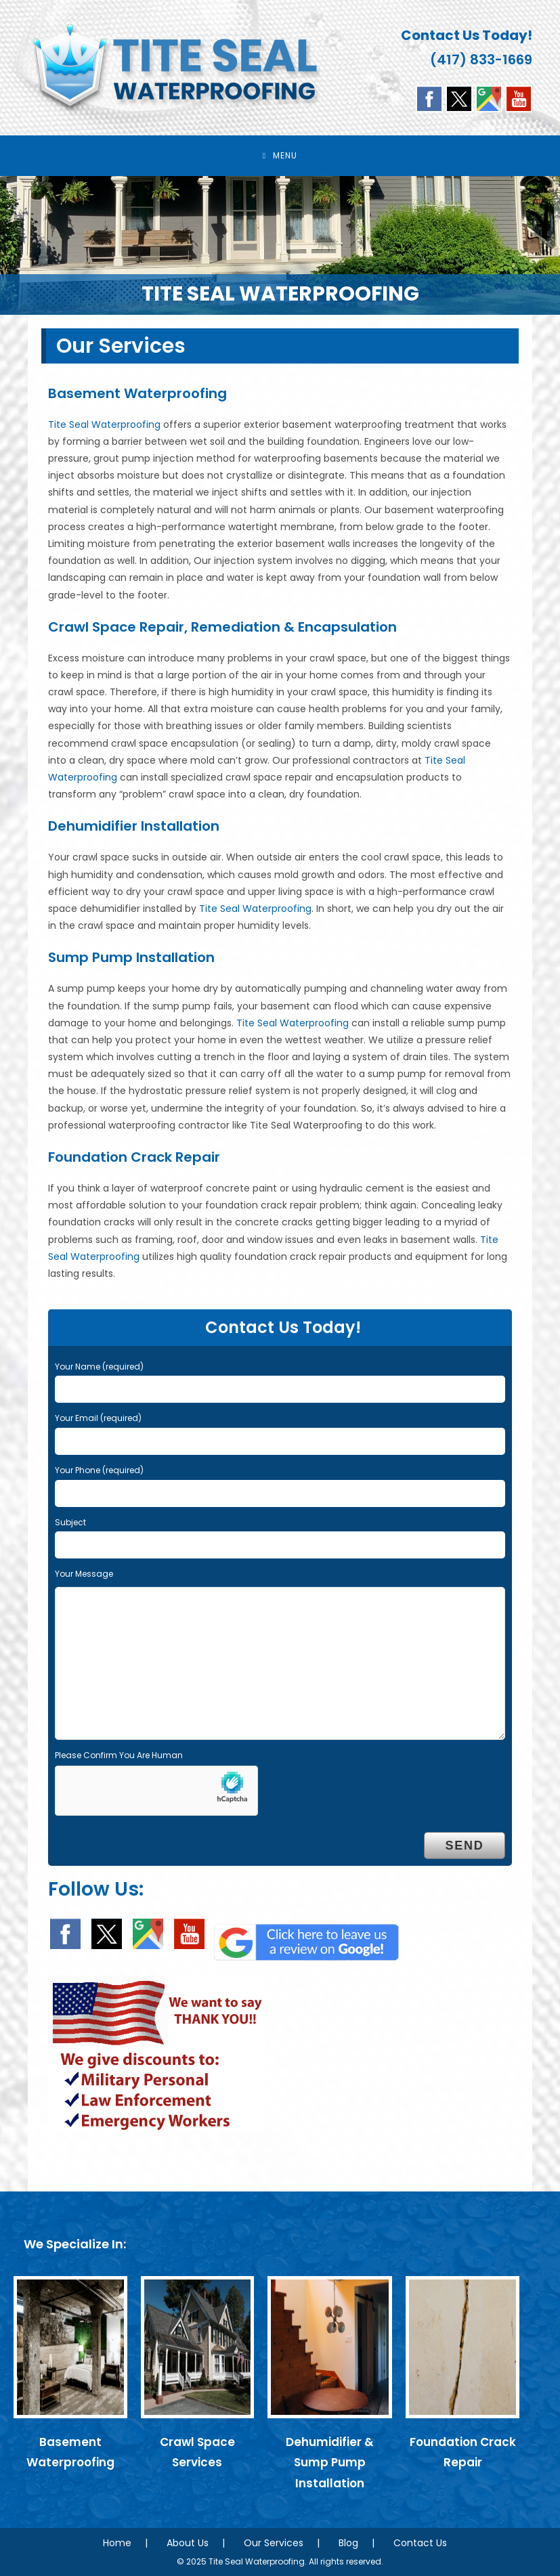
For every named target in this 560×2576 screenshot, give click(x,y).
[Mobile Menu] (280, 155)
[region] (280, 245)
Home (117, 2543)
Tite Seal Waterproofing (104, 424)
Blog (348, 2543)
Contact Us (420, 2543)
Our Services (273, 2543)
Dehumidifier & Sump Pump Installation (330, 2462)
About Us (188, 2543)
